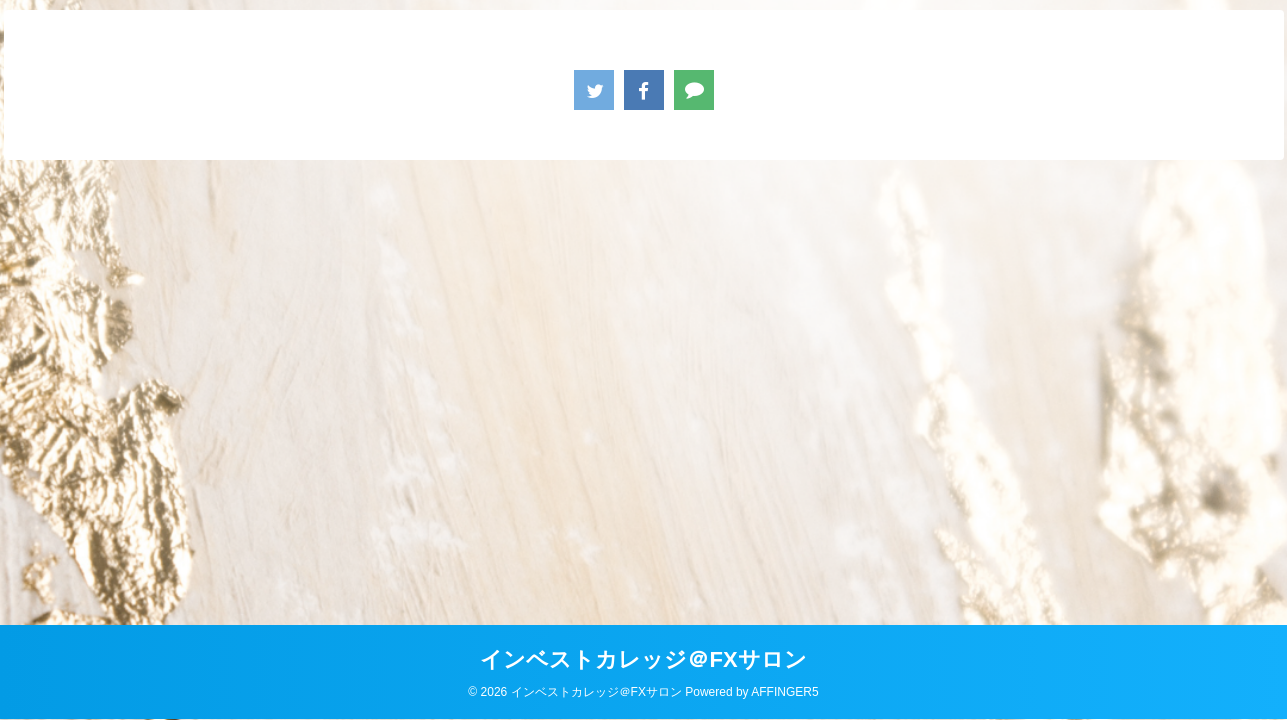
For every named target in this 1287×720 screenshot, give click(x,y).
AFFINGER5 (784, 692)
